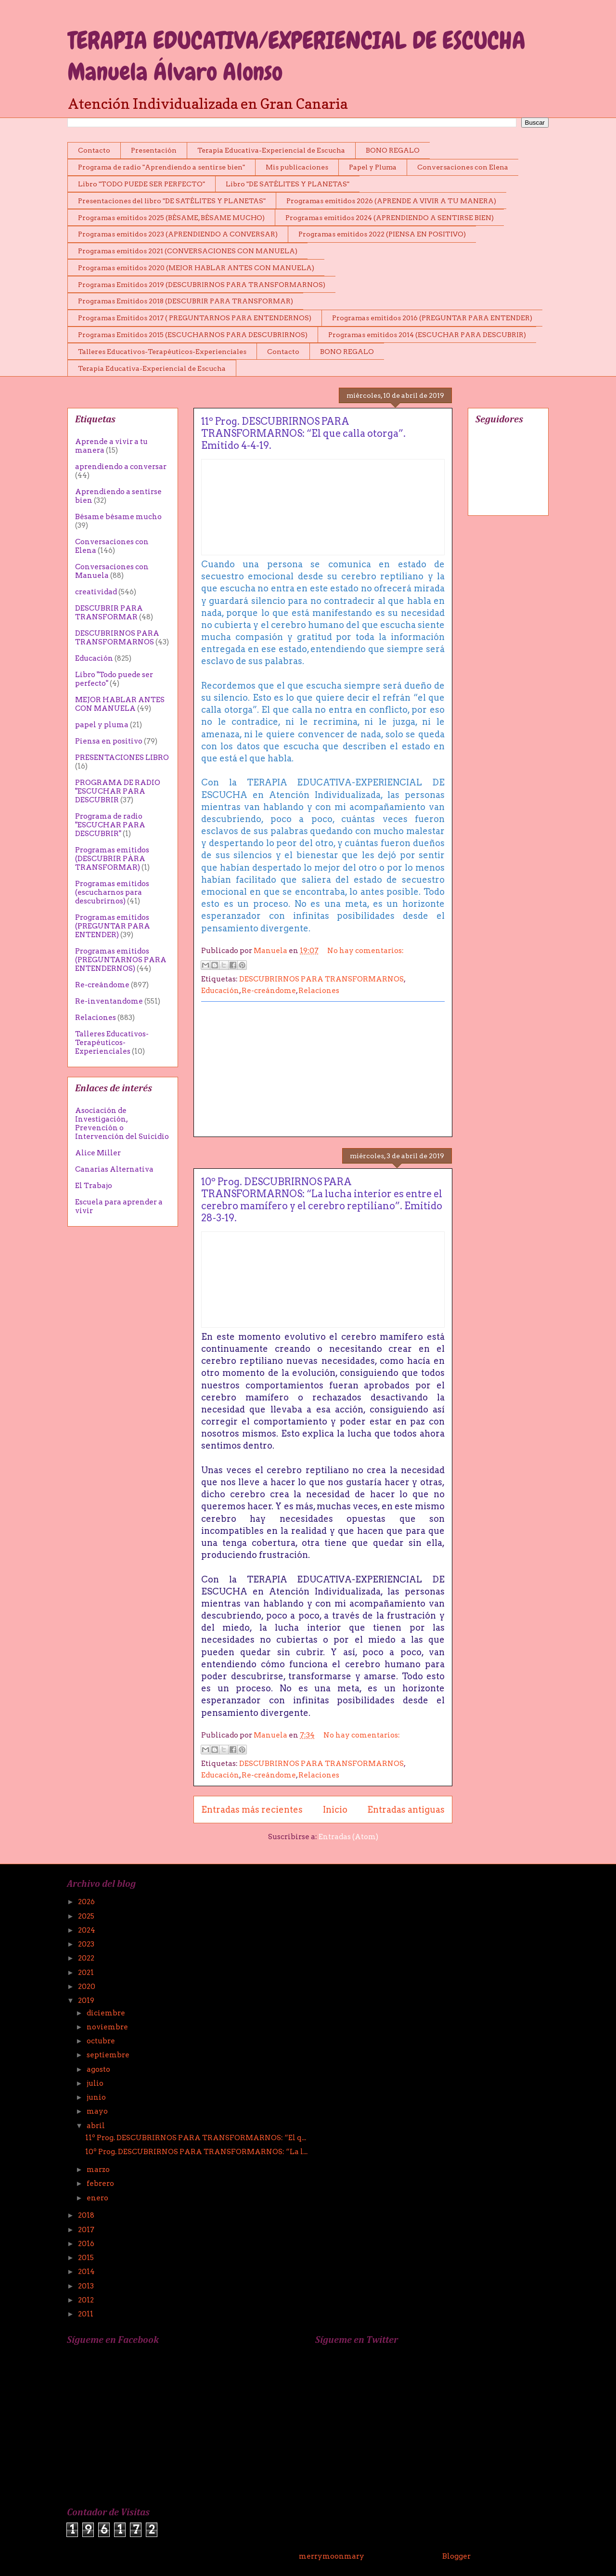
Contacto (94, 150)
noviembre (108, 2027)
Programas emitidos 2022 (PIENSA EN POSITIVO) (382, 234)
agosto (99, 2069)
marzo (99, 2169)
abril (96, 2125)
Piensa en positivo (108, 741)
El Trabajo (93, 1185)
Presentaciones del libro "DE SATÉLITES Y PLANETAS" (172, 201)
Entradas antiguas (406, 1810)
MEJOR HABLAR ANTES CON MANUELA (120, 704)
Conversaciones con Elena (462, 167)
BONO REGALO (393, 150)
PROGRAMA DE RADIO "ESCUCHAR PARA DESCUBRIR (117, 791)
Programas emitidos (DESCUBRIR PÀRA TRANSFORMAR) (112, 859)
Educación (220, 990)
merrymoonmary (331, 2556)
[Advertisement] (323, 1069)
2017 (87, 2229)
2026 (87, 1901)
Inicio (335, 1810)
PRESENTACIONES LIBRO (122, 757)
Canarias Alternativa (114, 1169)
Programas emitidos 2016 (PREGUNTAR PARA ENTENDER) (432, 318)
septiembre (109, 2055)
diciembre (107, 2013)
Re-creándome (269, 990)
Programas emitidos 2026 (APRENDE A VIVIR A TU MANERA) (391, 201)
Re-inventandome (109, 1001)
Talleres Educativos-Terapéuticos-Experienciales (162, 351)
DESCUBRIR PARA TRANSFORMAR (109, 612)
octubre (101, 2041)
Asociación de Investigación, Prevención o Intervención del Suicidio (122, 1123)
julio (96, 2083)
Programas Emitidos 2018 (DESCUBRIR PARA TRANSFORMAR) (185, 301)
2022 (87, 1958)
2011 (86, 2314)
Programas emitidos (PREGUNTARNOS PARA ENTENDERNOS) (121, 960)
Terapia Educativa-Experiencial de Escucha (271, 150)
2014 (87, 2271)
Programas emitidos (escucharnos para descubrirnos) (112, 892)
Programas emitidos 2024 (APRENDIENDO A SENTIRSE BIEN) (389, 218)
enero (98, 2198)
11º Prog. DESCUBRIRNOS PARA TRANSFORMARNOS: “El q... (195, 2137)
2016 (87, 2243)
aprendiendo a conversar (121, 466)
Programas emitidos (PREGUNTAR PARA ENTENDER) (112, 926)
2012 (86, 2300)
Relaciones (318, 990)
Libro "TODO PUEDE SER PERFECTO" (141, 184)
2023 (87, 1944)
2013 (86, 2286)
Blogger (456, 2556)
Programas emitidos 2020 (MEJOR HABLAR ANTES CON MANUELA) (196, 268)
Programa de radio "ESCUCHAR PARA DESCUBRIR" (110, 825)
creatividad (96, 592)
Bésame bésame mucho (118, 516)
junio (97, 2097)
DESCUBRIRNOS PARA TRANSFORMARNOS (321, 979)
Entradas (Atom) (348, 1836)
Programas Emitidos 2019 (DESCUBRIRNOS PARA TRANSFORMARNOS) (201, 284)
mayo (98, 2111)
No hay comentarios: (365, 950)
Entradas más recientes (252, 1810)
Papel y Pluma (373, 167)
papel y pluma (101, 724)
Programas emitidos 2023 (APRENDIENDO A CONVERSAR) (178, 234)
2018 (87, 2215)
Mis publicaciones (297, 167)
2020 (87, 1986)
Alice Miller (98, 1153)
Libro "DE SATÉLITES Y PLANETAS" (287, 184)
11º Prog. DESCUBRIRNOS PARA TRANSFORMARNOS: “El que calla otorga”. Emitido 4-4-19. (303, 433)
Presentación (154, 150)
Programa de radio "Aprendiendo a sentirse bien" (161, 167)
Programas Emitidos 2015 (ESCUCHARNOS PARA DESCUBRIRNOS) (193, 335)
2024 (87, 1930)
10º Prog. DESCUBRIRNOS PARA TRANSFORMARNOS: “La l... (196, 2151)
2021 (86, 1972)
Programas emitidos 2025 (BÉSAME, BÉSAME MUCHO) (171, 218)
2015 (86, 2257)
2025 (87, 1916)
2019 (87, 2000)
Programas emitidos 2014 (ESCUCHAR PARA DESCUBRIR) (427, 335)
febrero (101, 2183)
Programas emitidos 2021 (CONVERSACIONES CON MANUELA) (187, 251)
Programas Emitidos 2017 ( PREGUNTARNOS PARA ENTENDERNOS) (194, 318)
